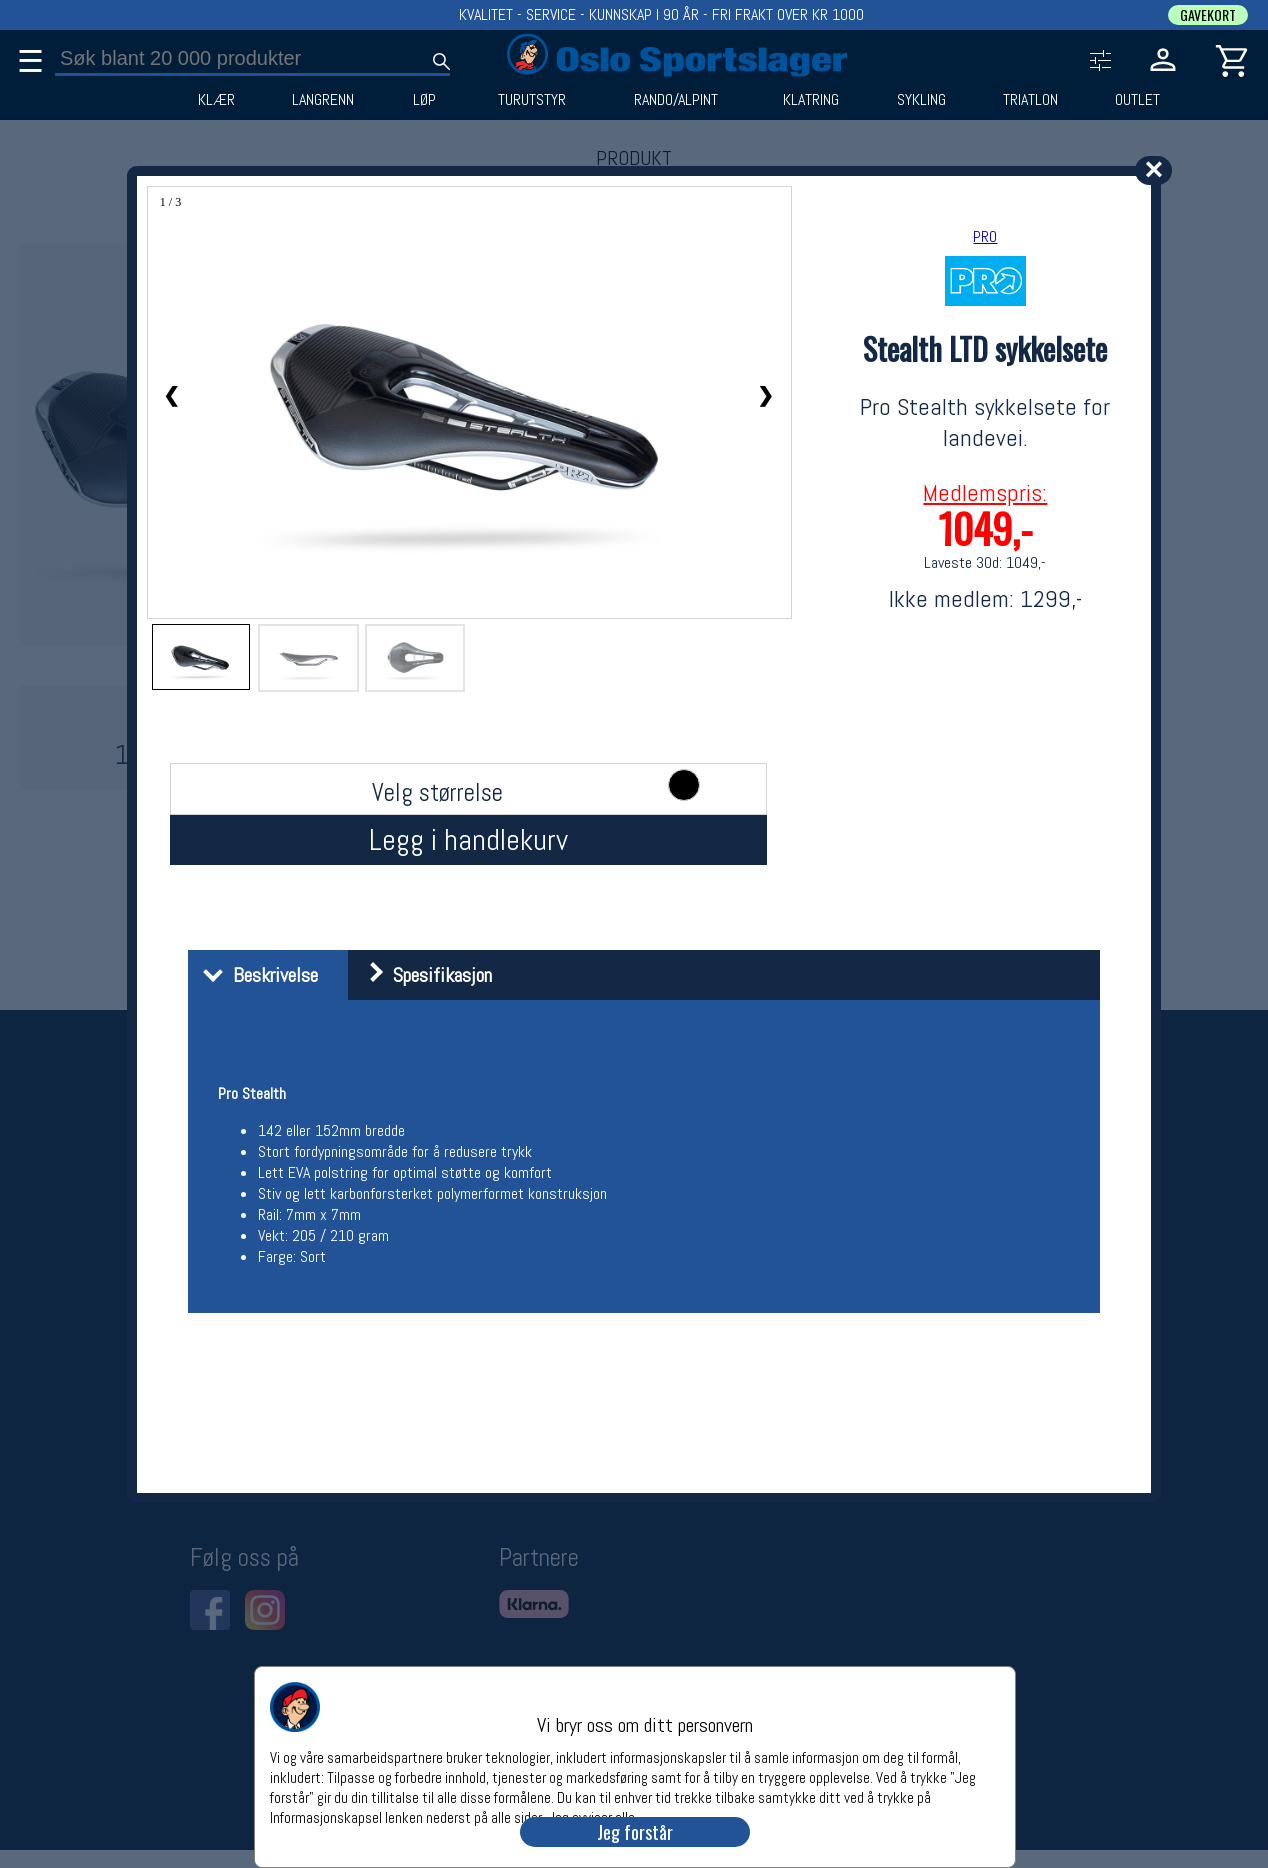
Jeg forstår (635, 1832)
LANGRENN (323, 100)
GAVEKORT (1208, 15)
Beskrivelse (255, 975)
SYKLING (921, 100)
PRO (985, 236)
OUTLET (1137, 100)
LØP (424, 100)
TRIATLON (1030, 100)
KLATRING (811, 100)
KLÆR (216, 100)
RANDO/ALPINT (676, 100)
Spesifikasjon (422, 975)
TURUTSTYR (532, 100)
